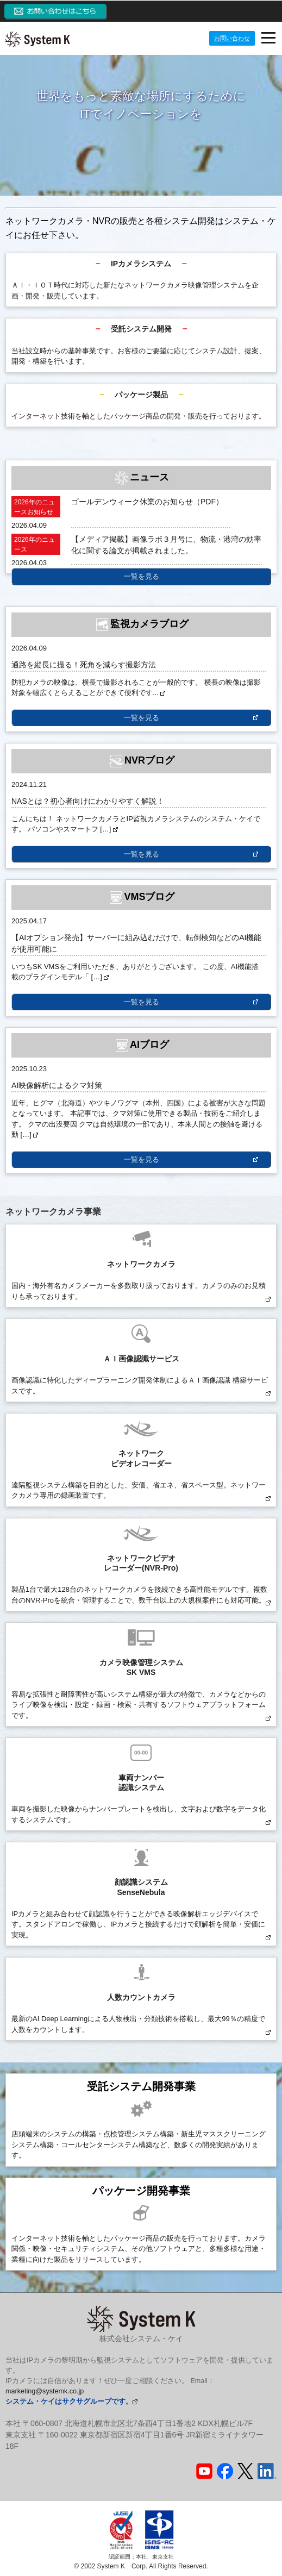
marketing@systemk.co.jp (44, 2391)
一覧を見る (141, 576)
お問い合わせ (232, 38)
